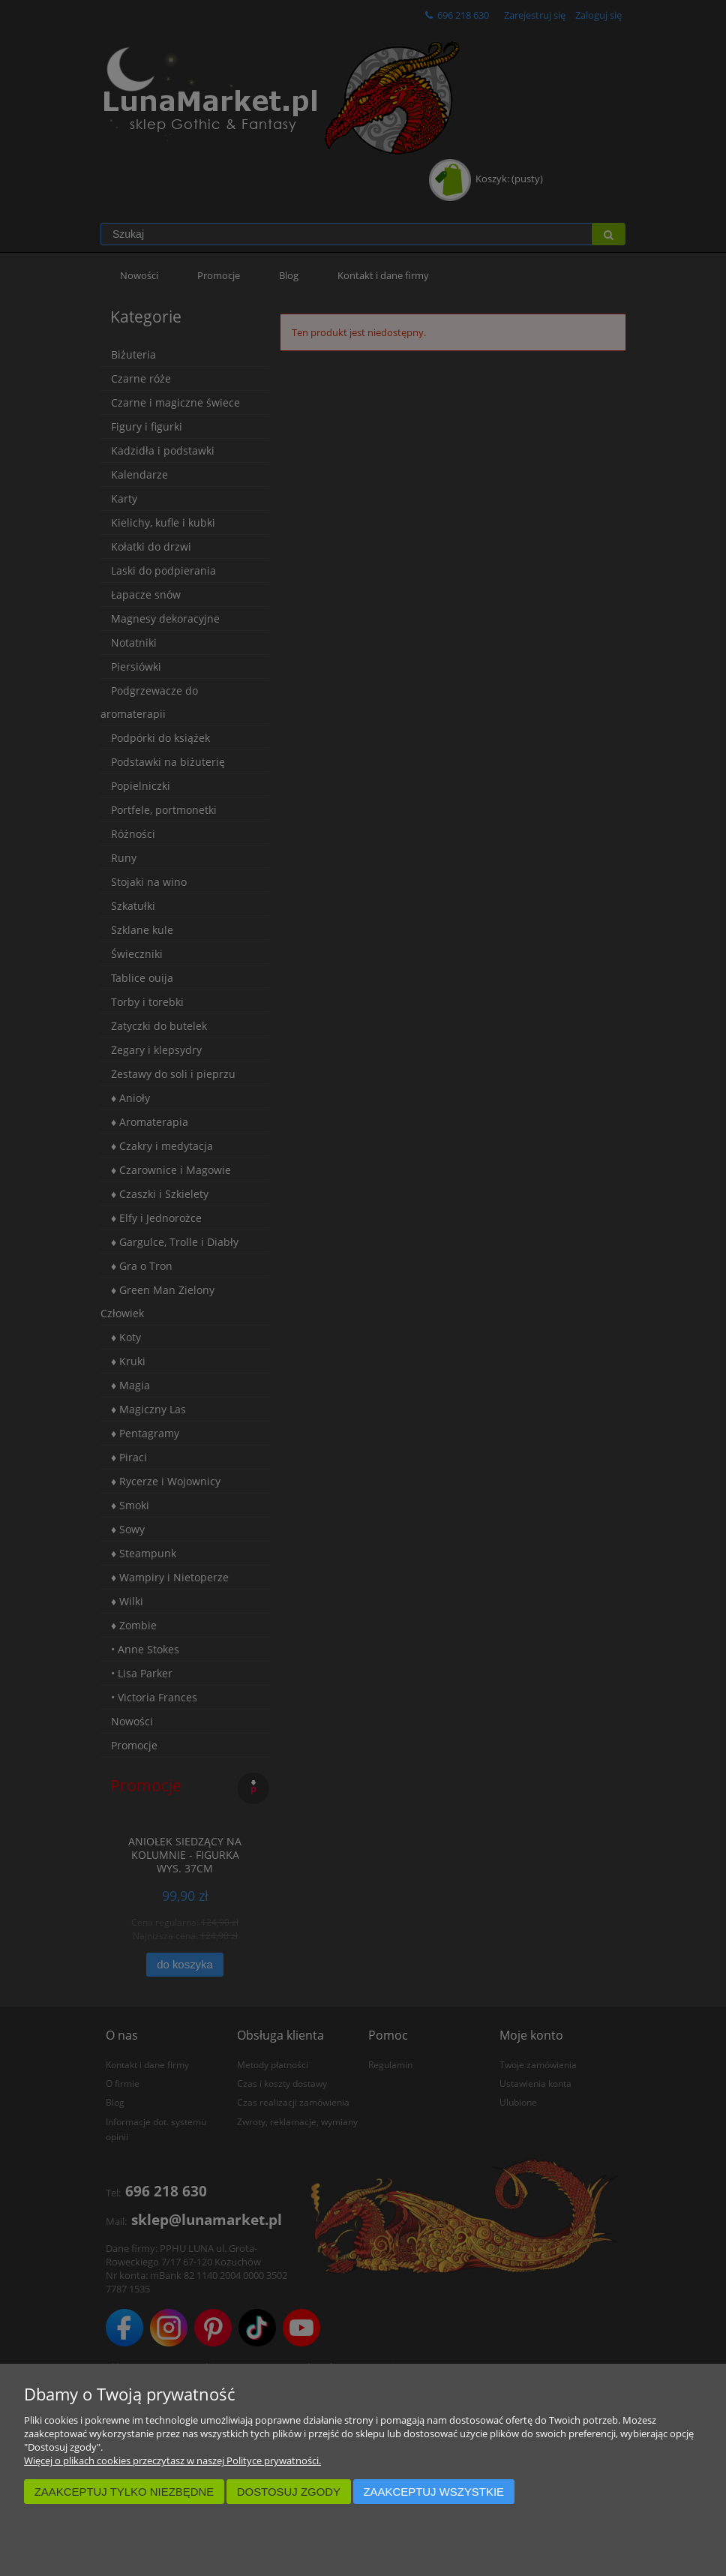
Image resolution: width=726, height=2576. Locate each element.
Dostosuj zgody (288, 2491)
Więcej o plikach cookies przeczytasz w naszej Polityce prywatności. (172, 2460)
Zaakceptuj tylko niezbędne (124, 2491)
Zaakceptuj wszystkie (433, 2491)
